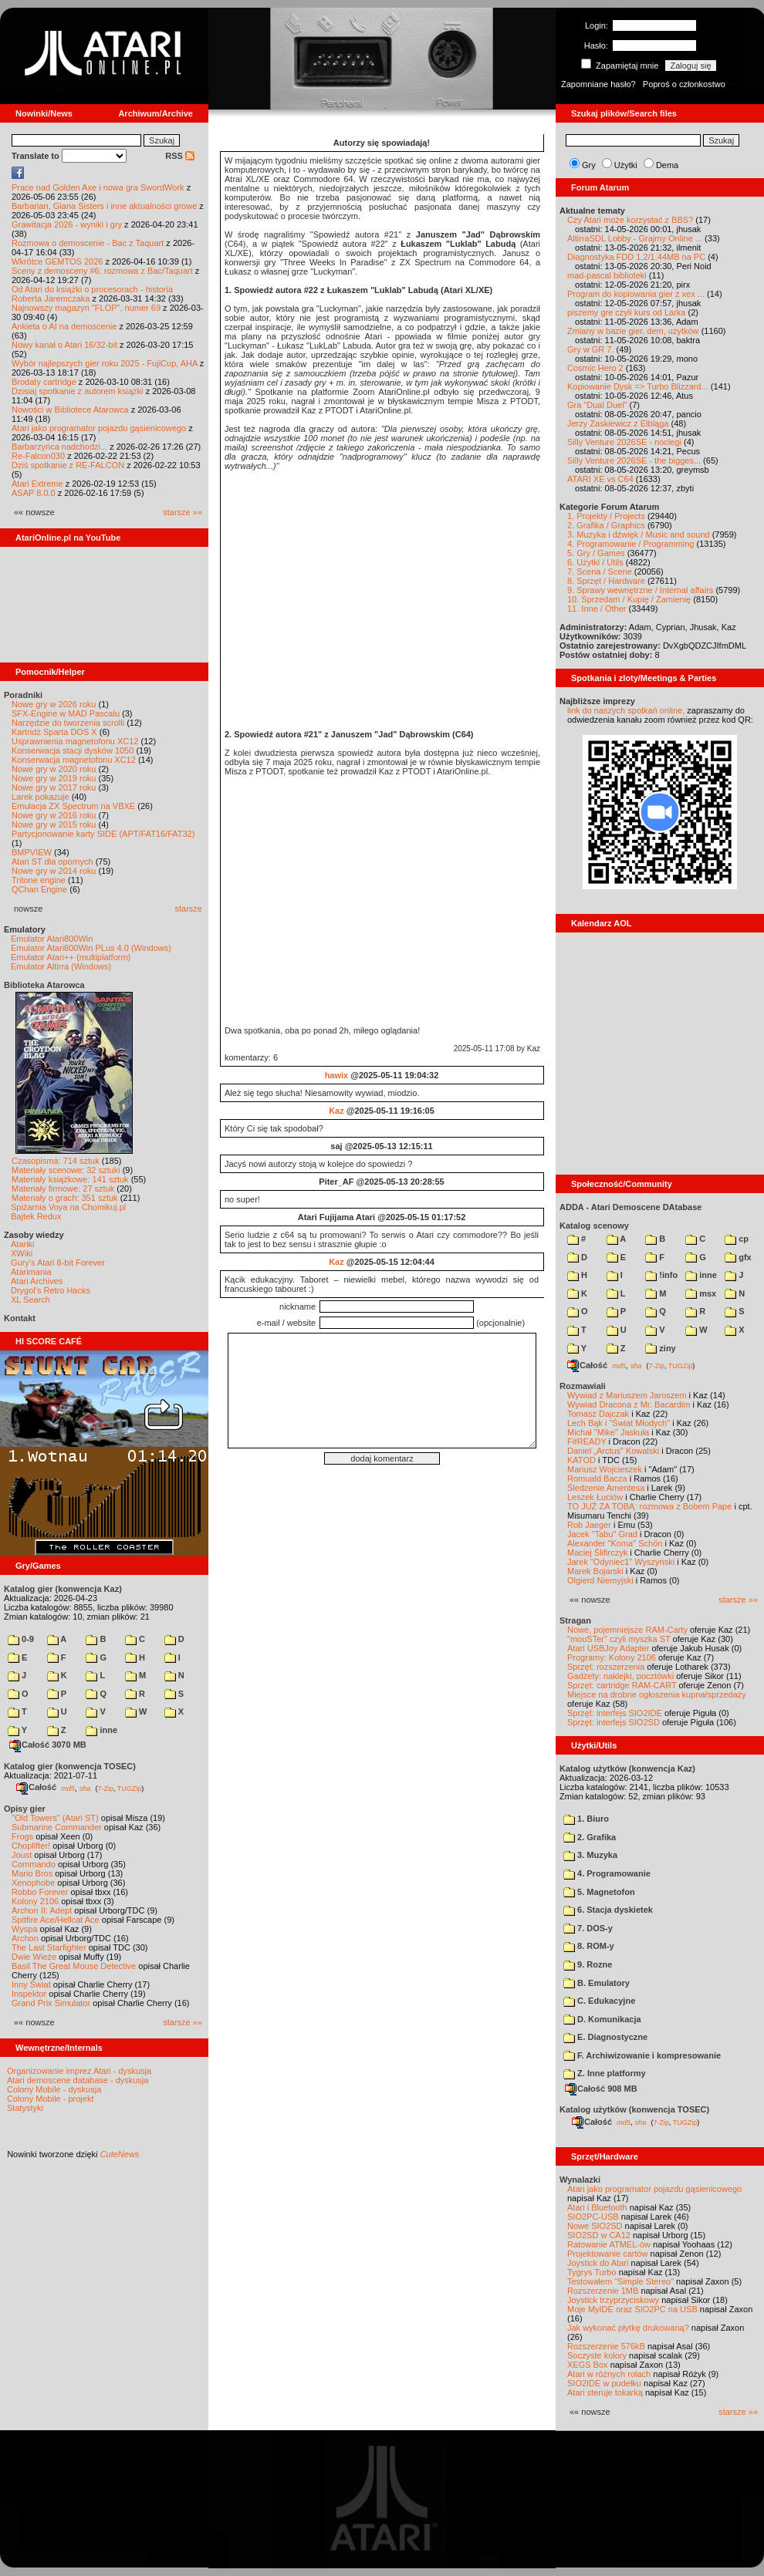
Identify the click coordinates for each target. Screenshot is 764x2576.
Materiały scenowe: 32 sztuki (66, 1170)
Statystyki (25, 2107)
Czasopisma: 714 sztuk (56, 1160)
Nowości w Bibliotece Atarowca (70, 409)
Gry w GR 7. (590, 349)
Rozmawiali (582, 1386)
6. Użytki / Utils (595, 562)
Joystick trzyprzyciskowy (613, 2300)
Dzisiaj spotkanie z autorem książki (78, 391)
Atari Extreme (37, 483)
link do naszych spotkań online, (626, 710)
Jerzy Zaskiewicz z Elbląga (617, 423)
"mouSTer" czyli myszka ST (619, 1639)
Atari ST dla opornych (52, 861)
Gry (589, 165)
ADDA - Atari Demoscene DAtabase (630, 1207)
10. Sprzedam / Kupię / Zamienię (629, 599)
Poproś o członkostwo (684, 84)
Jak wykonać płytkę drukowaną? (628, 2327)
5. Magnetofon (599, 1892)
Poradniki (23, 695)
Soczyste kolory (597, 2355)
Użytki (625, 165)
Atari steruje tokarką (605, 2392)
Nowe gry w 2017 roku (54, 787)
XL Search (30, 1299)
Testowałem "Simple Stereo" (620, 2281)
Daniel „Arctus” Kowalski (613, 1450)
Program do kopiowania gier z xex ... (636, 293)
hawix (337, 1075)
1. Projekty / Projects (606, 516)
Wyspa (25, 1929)
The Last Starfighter (49, 1947)
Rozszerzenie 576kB (606, 2346)
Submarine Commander (57, 1827)
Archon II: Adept (43, 1910)
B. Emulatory (596, 1983)
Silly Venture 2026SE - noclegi (624, 442)
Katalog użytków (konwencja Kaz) (627, 1768)
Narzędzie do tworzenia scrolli (68, 722)
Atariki (23, 1244)
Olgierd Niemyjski (600, 1580)
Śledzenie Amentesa (605, 1487)
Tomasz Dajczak (598, 1413)
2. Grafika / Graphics (606, 525)
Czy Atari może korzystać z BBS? (630, 219)
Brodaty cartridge (44, 381)
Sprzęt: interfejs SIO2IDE (614, 1713)
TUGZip (129, 1788)
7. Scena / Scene (599, 571)
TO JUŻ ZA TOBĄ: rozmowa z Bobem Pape (649, 1506)
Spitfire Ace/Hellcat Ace (56, 1919)
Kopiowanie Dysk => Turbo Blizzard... (637, 386)
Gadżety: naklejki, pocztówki (620, 1676)
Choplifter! (31, 1845)
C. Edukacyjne (599, 2000)
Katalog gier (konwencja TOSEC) (70, 1766)
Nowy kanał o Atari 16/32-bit (64, 344)
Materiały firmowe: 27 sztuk (63, 1188)
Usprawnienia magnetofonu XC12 (75, 741)
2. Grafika (589, 1837)
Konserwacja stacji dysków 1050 (73, 750)
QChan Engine (39, 889)
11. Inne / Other (596, 608)
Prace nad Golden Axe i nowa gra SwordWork (98, 187)
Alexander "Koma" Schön (614, 1543)
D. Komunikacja (602, 2019)
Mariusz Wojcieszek (604, 1469)
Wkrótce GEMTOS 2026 (57, 261)
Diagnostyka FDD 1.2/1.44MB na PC (636, 256)
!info (661, 1275)
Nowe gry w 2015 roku (54, 824)
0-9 (21, 1639)
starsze (188, 908)
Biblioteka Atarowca (44, 985)
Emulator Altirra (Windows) (61, 966)
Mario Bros (32, 1873)
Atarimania (31, 1271)
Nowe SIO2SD (595, 2225)
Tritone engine (39, 880)
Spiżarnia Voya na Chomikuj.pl (68, 1207)
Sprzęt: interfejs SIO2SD (613, 1722)
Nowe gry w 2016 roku (54, 815)
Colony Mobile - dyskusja (54, 2089)
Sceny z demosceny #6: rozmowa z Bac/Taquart (102, 270)
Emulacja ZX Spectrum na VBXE (73, 806)
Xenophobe (33, 1882)
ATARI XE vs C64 (600, 479)
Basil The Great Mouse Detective (74, 1966)
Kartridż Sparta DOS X (54, 732)
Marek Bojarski (595, 1571)
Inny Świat (31, 1984)
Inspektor (29, 1993)
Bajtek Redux (36, 1216)
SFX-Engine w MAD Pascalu (66, 713)
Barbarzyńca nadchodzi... (59, 446)
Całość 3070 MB (47, 1744)
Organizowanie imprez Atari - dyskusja (79, 2070)
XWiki (21, 1253)
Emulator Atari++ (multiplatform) (70, 957)
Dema (667, 165)
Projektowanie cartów (607, 2253)
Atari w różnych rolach (609, 2374)
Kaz (336, 1110)
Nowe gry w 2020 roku (54, 769)
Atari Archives (37, 1281)
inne (101, 1730)
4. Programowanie (607, 1873)
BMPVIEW (32, 852)
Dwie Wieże (34, 1956)
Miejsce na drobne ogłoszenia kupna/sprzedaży (656, 1694)
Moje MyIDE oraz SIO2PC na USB (632, 2309)
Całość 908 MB (601, 2088)
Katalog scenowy (594, 1225)
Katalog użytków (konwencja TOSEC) (634, 2109)
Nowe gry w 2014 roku (54, 870)
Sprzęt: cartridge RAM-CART (621, 1685)
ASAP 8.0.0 (34, 492)
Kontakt (19, 1318)
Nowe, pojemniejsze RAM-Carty (627, 1629)
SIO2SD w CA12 (598, 2235)
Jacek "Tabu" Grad (602, 1534)
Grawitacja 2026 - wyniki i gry (67, 224)
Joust (22, 1855)
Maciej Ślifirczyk (597, 1552)
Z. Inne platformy (604, 2073)
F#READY (587, 1441)
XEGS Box (587, 2364)
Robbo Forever (40, 1892)
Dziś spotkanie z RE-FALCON (68, 465)
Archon (25, 1938)
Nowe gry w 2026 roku (54, 704)
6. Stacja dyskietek (608, 1909)
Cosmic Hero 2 (595, 368)
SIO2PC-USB (593, 2216)
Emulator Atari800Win (52, 938)
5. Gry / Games (596, 553)
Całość (36, 1787)
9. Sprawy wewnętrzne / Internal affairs (640, 590)
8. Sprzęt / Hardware (606, 580)
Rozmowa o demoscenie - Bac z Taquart (88, 243)
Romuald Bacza (597, 1478)
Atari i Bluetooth (597, 2207)
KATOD (581, 1460)
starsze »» (182, 512)
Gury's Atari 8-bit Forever (58, 1262)
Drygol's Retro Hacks (50, 1290)
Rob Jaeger (589, 1524)
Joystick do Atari (597, 2262)
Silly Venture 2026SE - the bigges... (634, 460)
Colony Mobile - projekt (50, 2098)
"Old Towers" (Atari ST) (55, 1817)
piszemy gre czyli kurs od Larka (626, 312)
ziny (660, 1348)
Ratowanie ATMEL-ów (609, 2244)
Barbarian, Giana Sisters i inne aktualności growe (104, 206)
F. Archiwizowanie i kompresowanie (642, 2055)
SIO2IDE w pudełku (604, 2383)
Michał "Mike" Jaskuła (608, 1432)
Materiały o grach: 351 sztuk (65, 1197)
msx (700, 1293)
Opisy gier (25, 1808)
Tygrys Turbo (592, 2272)
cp (737, 1238)
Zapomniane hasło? (598, 84)
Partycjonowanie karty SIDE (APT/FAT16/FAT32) (103, 833)
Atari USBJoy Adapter (608, 1648)
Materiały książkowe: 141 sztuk (70, 1179)
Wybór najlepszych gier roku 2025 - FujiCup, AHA (105, 363)
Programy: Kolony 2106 (611, 1657)
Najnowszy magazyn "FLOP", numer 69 (86, 307)
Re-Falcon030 (38, 455)
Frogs (22, 1836)
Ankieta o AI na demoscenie (64, 326)
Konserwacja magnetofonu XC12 (74, 759)
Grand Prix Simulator (51, 2003)
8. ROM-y (588, 1946)
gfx (738, 1257)
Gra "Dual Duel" (597, 405)
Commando (34, 1864)
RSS (179, 155)
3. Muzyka (590, 1855)
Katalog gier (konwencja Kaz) (63, 1588)
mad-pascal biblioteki (607, 275)
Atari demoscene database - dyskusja (77, 2080)
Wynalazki (579, 2179)
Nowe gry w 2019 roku (54, 778)
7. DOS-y (588, 1928)
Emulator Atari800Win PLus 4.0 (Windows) (91, 948)
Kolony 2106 (35, 1901)
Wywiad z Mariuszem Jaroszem (627, 1395)
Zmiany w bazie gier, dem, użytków (633, 330)
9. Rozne (587, 1964)
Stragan (575, 1620)
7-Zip (105, 1788)
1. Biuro (586, 1818)
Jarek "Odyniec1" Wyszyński (620, 1561)
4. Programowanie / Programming (630, 543)
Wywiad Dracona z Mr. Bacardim (628, 1404)
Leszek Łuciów (595, 1497)
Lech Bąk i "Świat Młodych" (618, 1423)
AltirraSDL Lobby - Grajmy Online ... (634, 238)
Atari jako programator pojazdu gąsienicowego (99, 428)
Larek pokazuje (40, 796)
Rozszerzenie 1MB (602, 2290)
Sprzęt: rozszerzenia (605, 1666)
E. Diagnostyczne (605, 2037)
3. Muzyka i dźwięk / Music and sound (638, 534)
